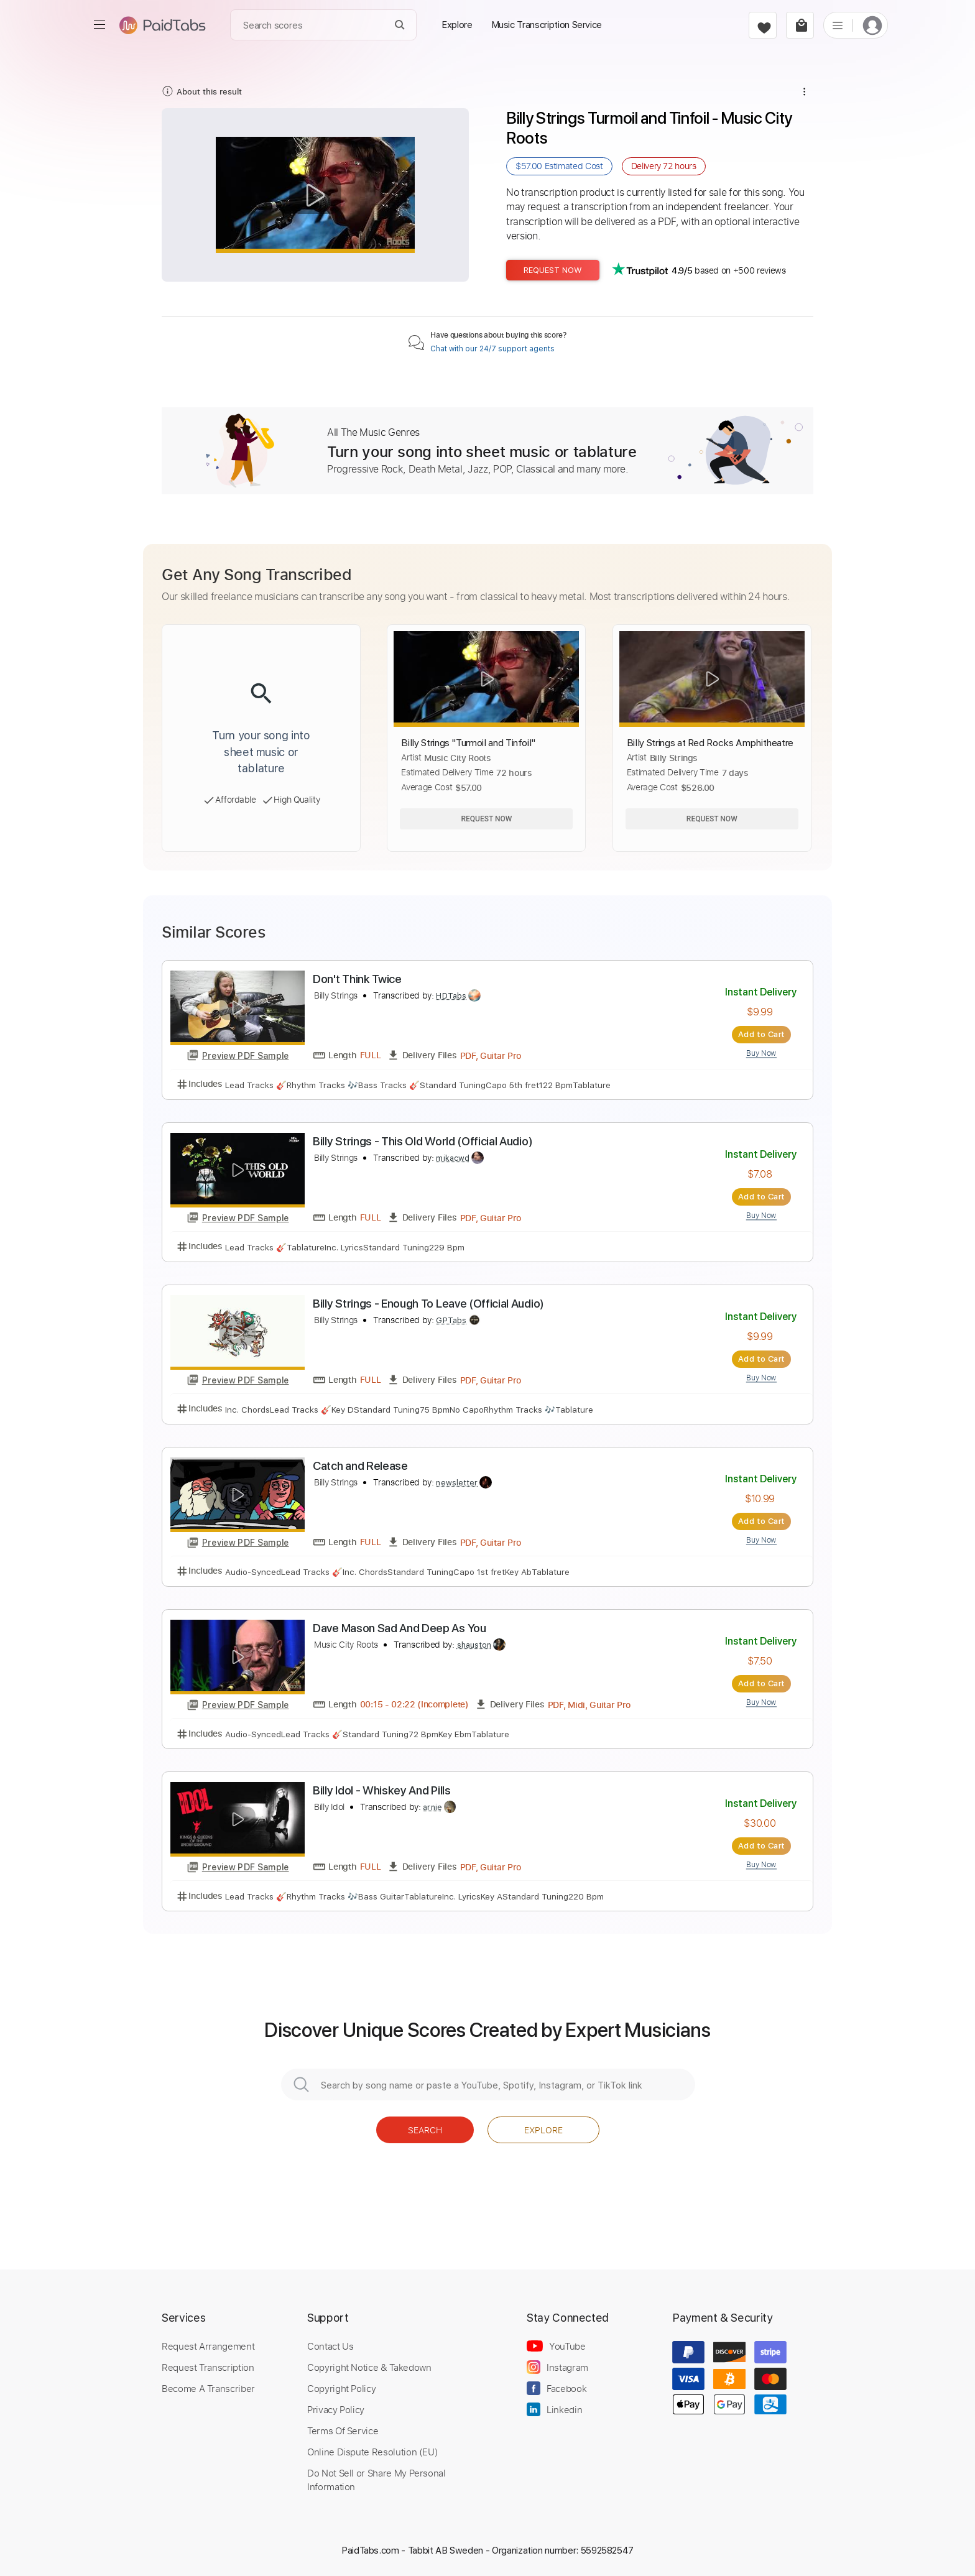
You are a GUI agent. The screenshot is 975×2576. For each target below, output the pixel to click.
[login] (872, 25)
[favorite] (763, 25)
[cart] (800, 25)
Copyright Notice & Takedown (369, 2367)
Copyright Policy (341, 2388)
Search (425, 2130)
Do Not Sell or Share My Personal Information (376, 2480)
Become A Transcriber (208, 2388)
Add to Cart (761, 1034)
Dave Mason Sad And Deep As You (399, 1628)
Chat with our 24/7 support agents (492, 348)
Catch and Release (360, 1466)
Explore (543, 2130)
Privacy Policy (335, 2409)
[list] (837, 25)
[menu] (99, 24)
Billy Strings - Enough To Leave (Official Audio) (428, 1303)
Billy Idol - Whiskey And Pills (382, 1790)
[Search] (400, 25)
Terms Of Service (342, 2430)
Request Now (553, 270)
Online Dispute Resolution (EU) (372, 2451)
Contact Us (330, 2346)
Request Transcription (208, 2367)
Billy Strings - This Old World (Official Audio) (422, 1141)
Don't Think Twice (357, 979)
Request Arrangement (208, 2346)
